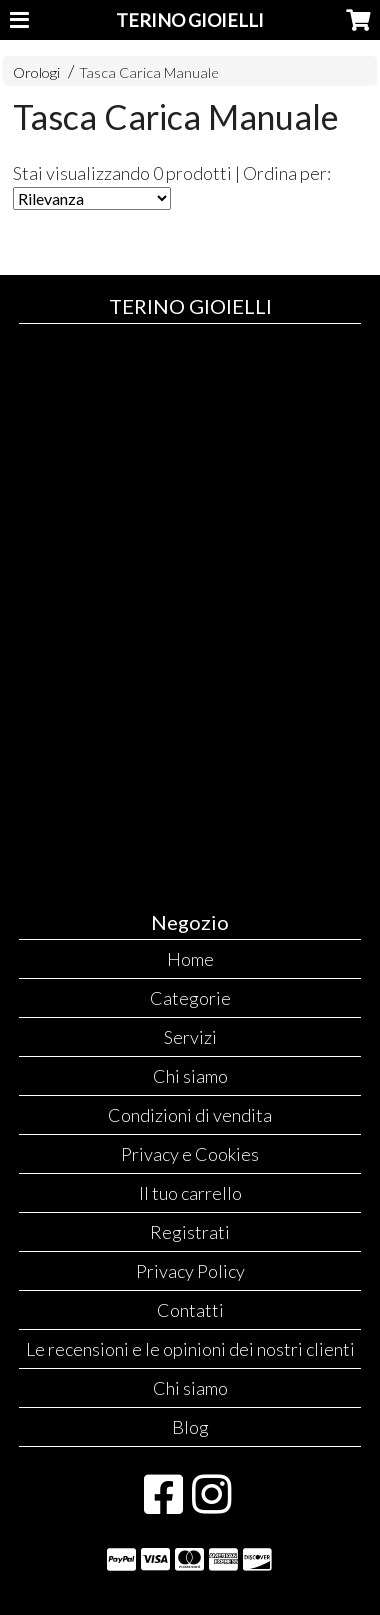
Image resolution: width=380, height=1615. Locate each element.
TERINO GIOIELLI (190, 20)
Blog (190, 1427)
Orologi (36, 72)
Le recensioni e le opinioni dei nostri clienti (190, 1349)
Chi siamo (190, 1076)
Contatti (190, 1310)
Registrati (190, 1232)
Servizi (190, 1037)
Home (190, 959)
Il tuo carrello (190, 1193)
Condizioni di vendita (190, 1115)
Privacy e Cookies (190, 1154)
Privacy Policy (190, 1271)
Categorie (190, 998)
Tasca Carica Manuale (149, 72)
